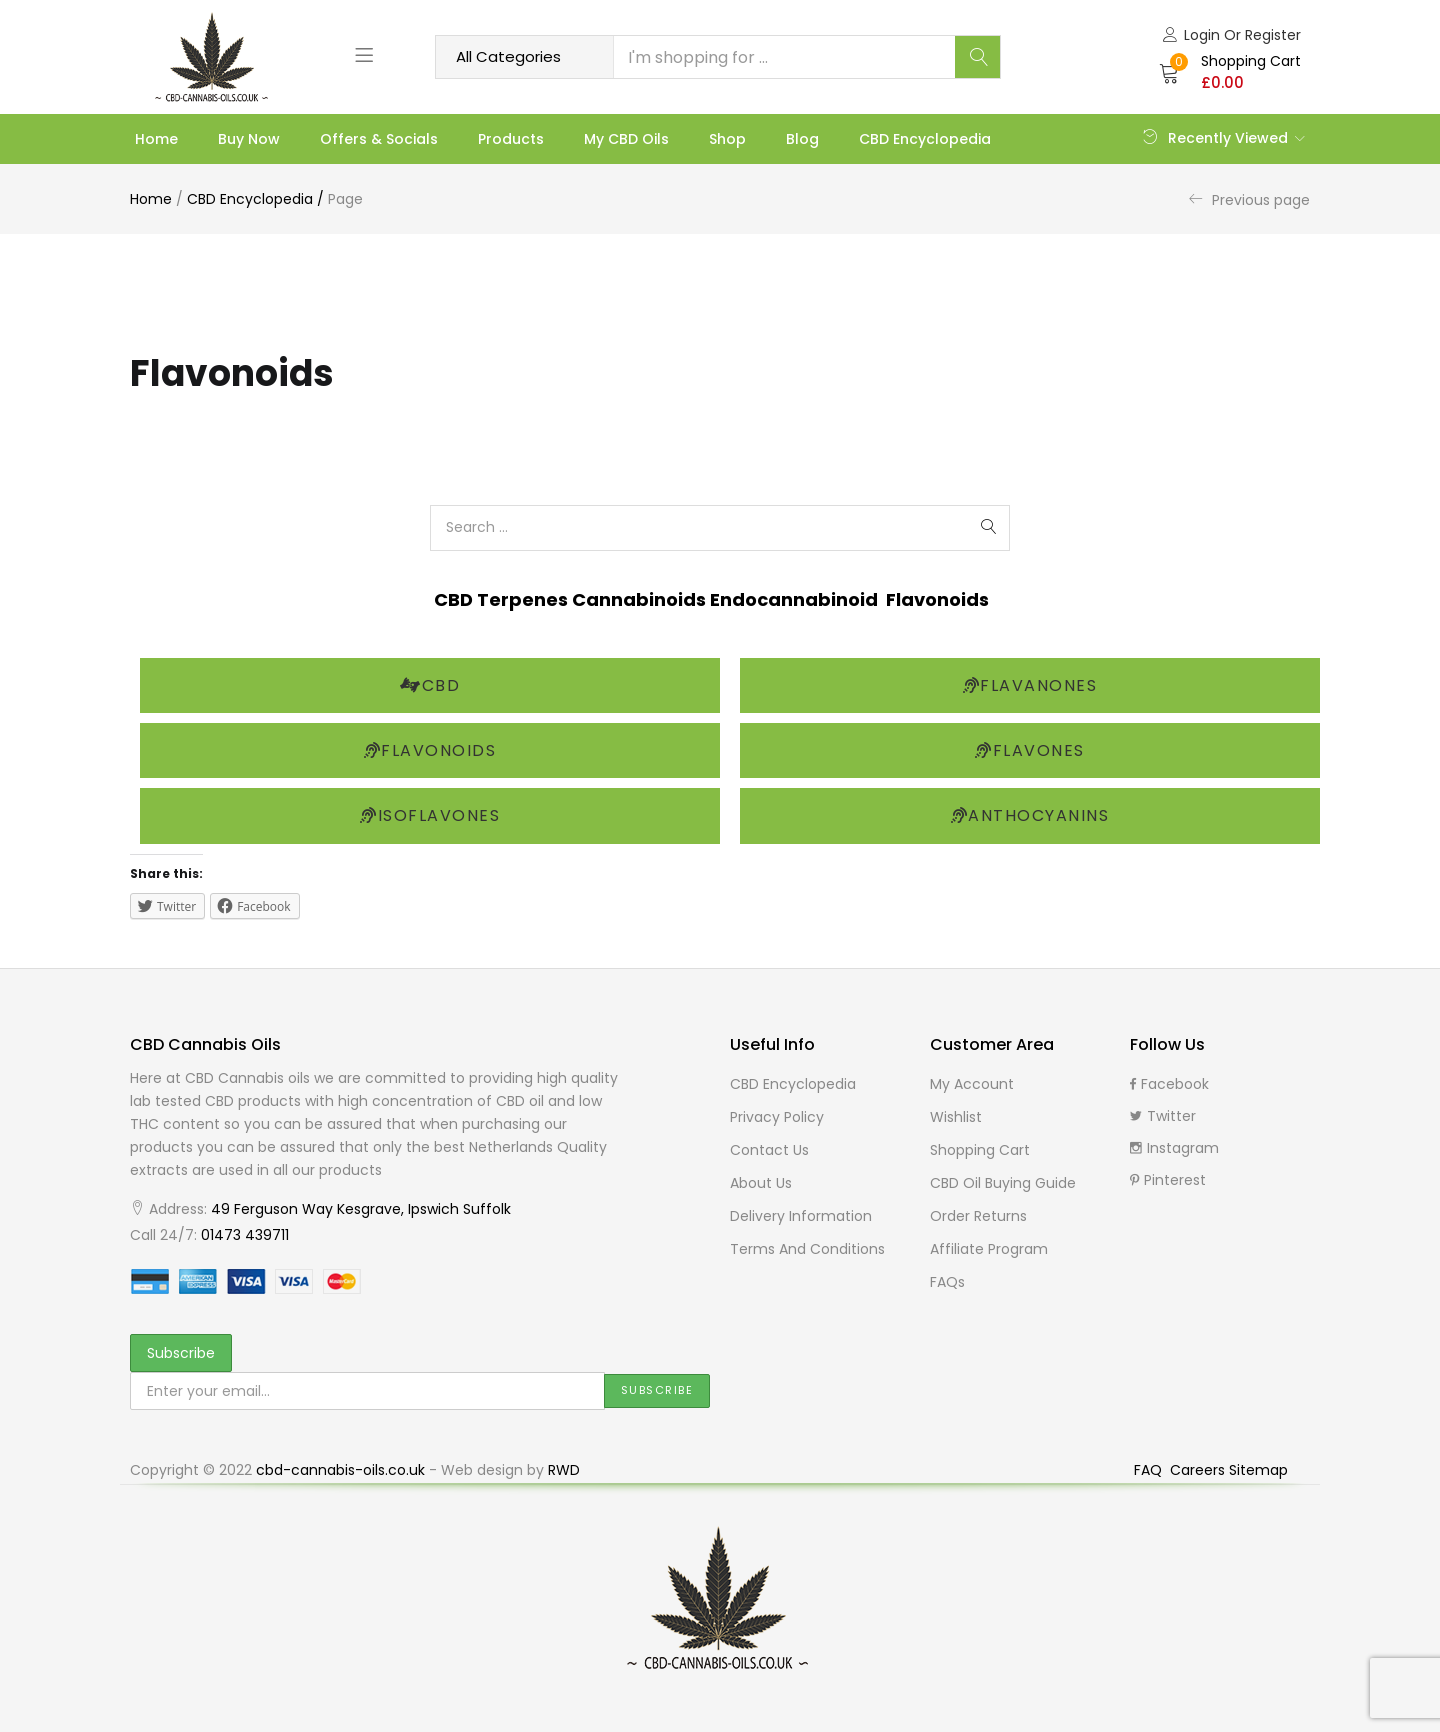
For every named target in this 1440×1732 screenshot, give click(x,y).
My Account (972, 1084)
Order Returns (978, 1216)
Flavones (1030, 750)
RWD (564, 1470)
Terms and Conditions (807, 1249)
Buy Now (249, 139)
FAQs (947, 1282)
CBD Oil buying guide (1003, 1183)
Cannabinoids (641, 599)
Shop (727, 139)
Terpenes (524, 599)
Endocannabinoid (798, 599)
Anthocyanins (1030, 815)
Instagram (1174, 1148)
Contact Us (769, 1150)
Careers (1199, 1470)
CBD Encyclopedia (925, 139)
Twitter (1163, 1116)
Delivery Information (801, 1216)
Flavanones (1030, 685)
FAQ (1150, 1470)
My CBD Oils (626, 139)
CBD (455, 599)
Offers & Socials (379, 139)
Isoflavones (430, 815)
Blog (802, 139)
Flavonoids (937, 599)
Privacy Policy (777, 1117)
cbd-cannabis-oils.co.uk (340, 1470)
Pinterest (1168, 1180)
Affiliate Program (989, 1249)
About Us (761, 1183)
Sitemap (1258, 1470)
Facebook (1169, 1084)
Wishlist (956, 1117)
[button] (1230, 72)
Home (156, 139)
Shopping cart (980, 1150)
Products (511, 139)
